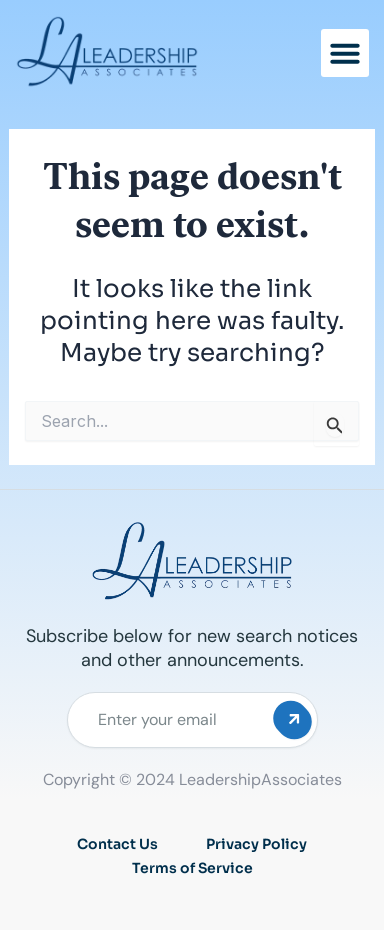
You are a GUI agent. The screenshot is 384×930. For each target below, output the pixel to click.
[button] (345, 53)
